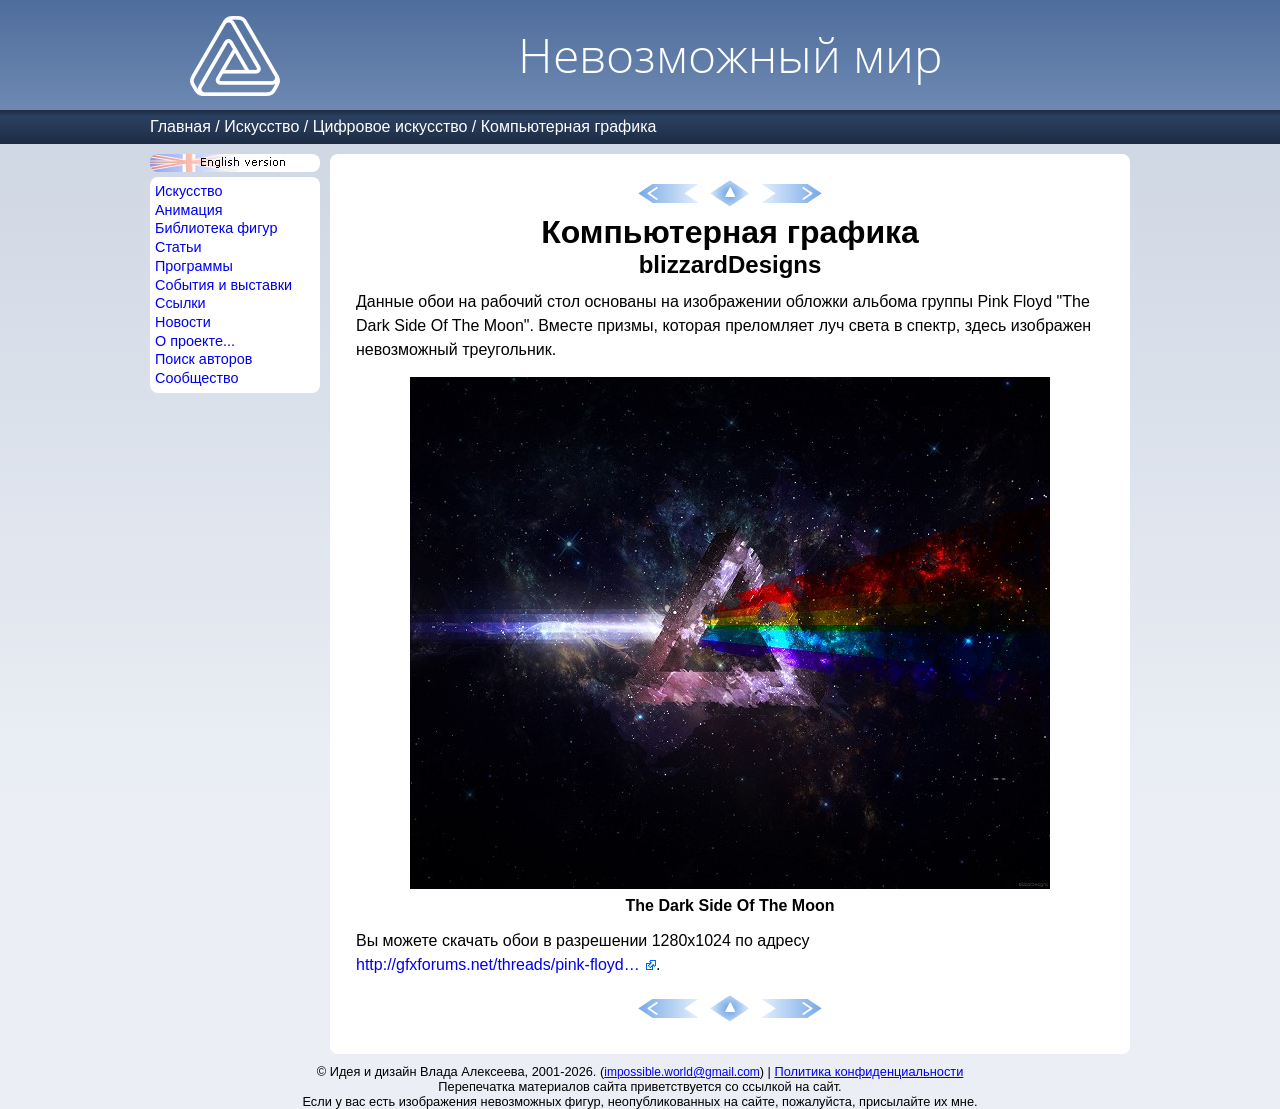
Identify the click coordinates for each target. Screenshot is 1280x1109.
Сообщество (197, 378)
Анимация (189, 210)
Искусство (261, 126)
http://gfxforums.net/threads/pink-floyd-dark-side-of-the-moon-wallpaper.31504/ (506, 964)
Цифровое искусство (390, 126)
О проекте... (195, 341)
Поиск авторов (203, 359)
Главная (180, 126)
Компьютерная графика (569, 126)
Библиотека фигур (216, 228)
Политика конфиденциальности (869, 1071)
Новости (183, 322)
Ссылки (180, 303)
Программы (194, 266)
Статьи (178, 247)
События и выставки (223, 285)
